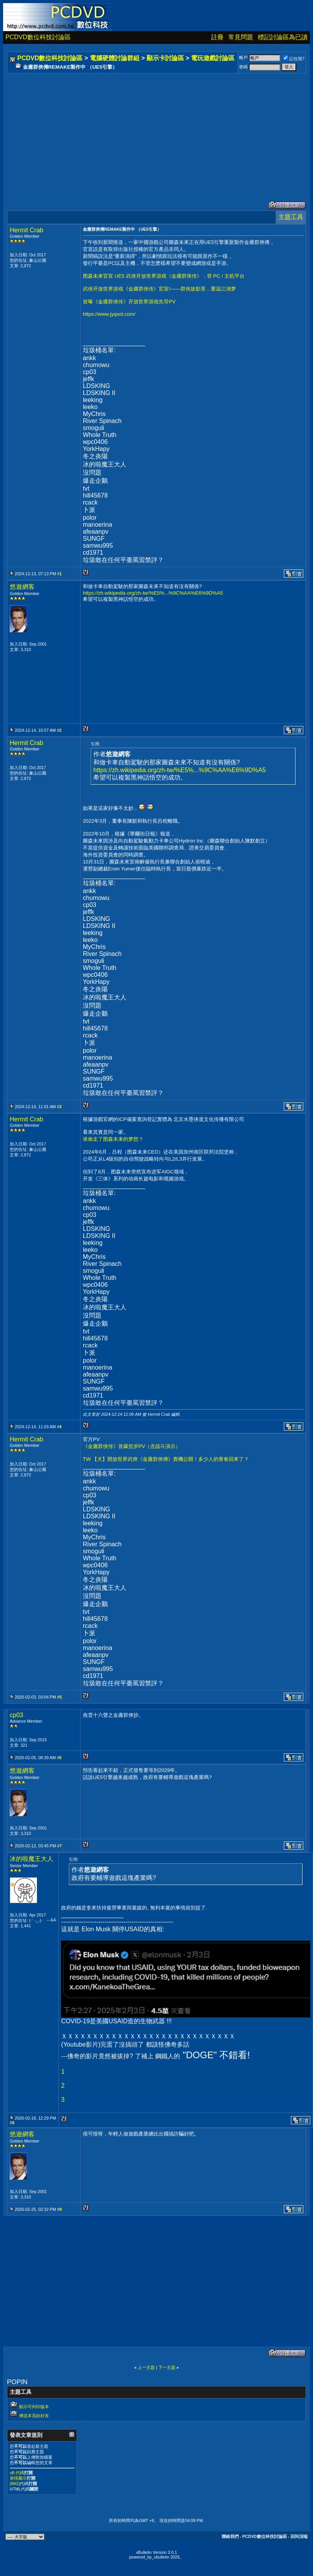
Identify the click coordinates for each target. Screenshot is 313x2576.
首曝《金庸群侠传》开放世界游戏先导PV (129, 302)
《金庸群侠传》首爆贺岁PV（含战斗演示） (131, 1446)
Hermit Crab (26, 230)
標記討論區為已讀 (283, 37)
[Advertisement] (149, 129)
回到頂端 (299, 2536)
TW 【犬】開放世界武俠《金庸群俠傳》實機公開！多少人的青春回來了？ (166, 1459)
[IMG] (15, 2483)
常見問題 (240, 37)
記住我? (293, 58)
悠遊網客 (22, 586)
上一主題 (146, 2367)
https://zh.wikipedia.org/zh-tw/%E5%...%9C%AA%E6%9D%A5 (153, 593)
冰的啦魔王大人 (31, 1858)
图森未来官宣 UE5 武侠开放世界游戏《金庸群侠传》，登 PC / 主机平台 (164, 276)
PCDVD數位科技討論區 (38, 37)
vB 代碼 (17, 2472)
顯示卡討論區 (165, 58)
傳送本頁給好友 (34, 2415)
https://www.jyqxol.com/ (109, 314)
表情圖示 (18, 2478)
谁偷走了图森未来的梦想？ (113, 1139)
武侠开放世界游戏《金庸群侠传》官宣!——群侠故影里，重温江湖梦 (159, 289)
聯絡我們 (230, 2536)
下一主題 (166, 2367)
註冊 (217, 37)
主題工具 (290, 217)
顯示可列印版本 (34, 2406)
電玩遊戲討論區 (212, 58)
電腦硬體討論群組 (115, 58)
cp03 (16, 1715)
